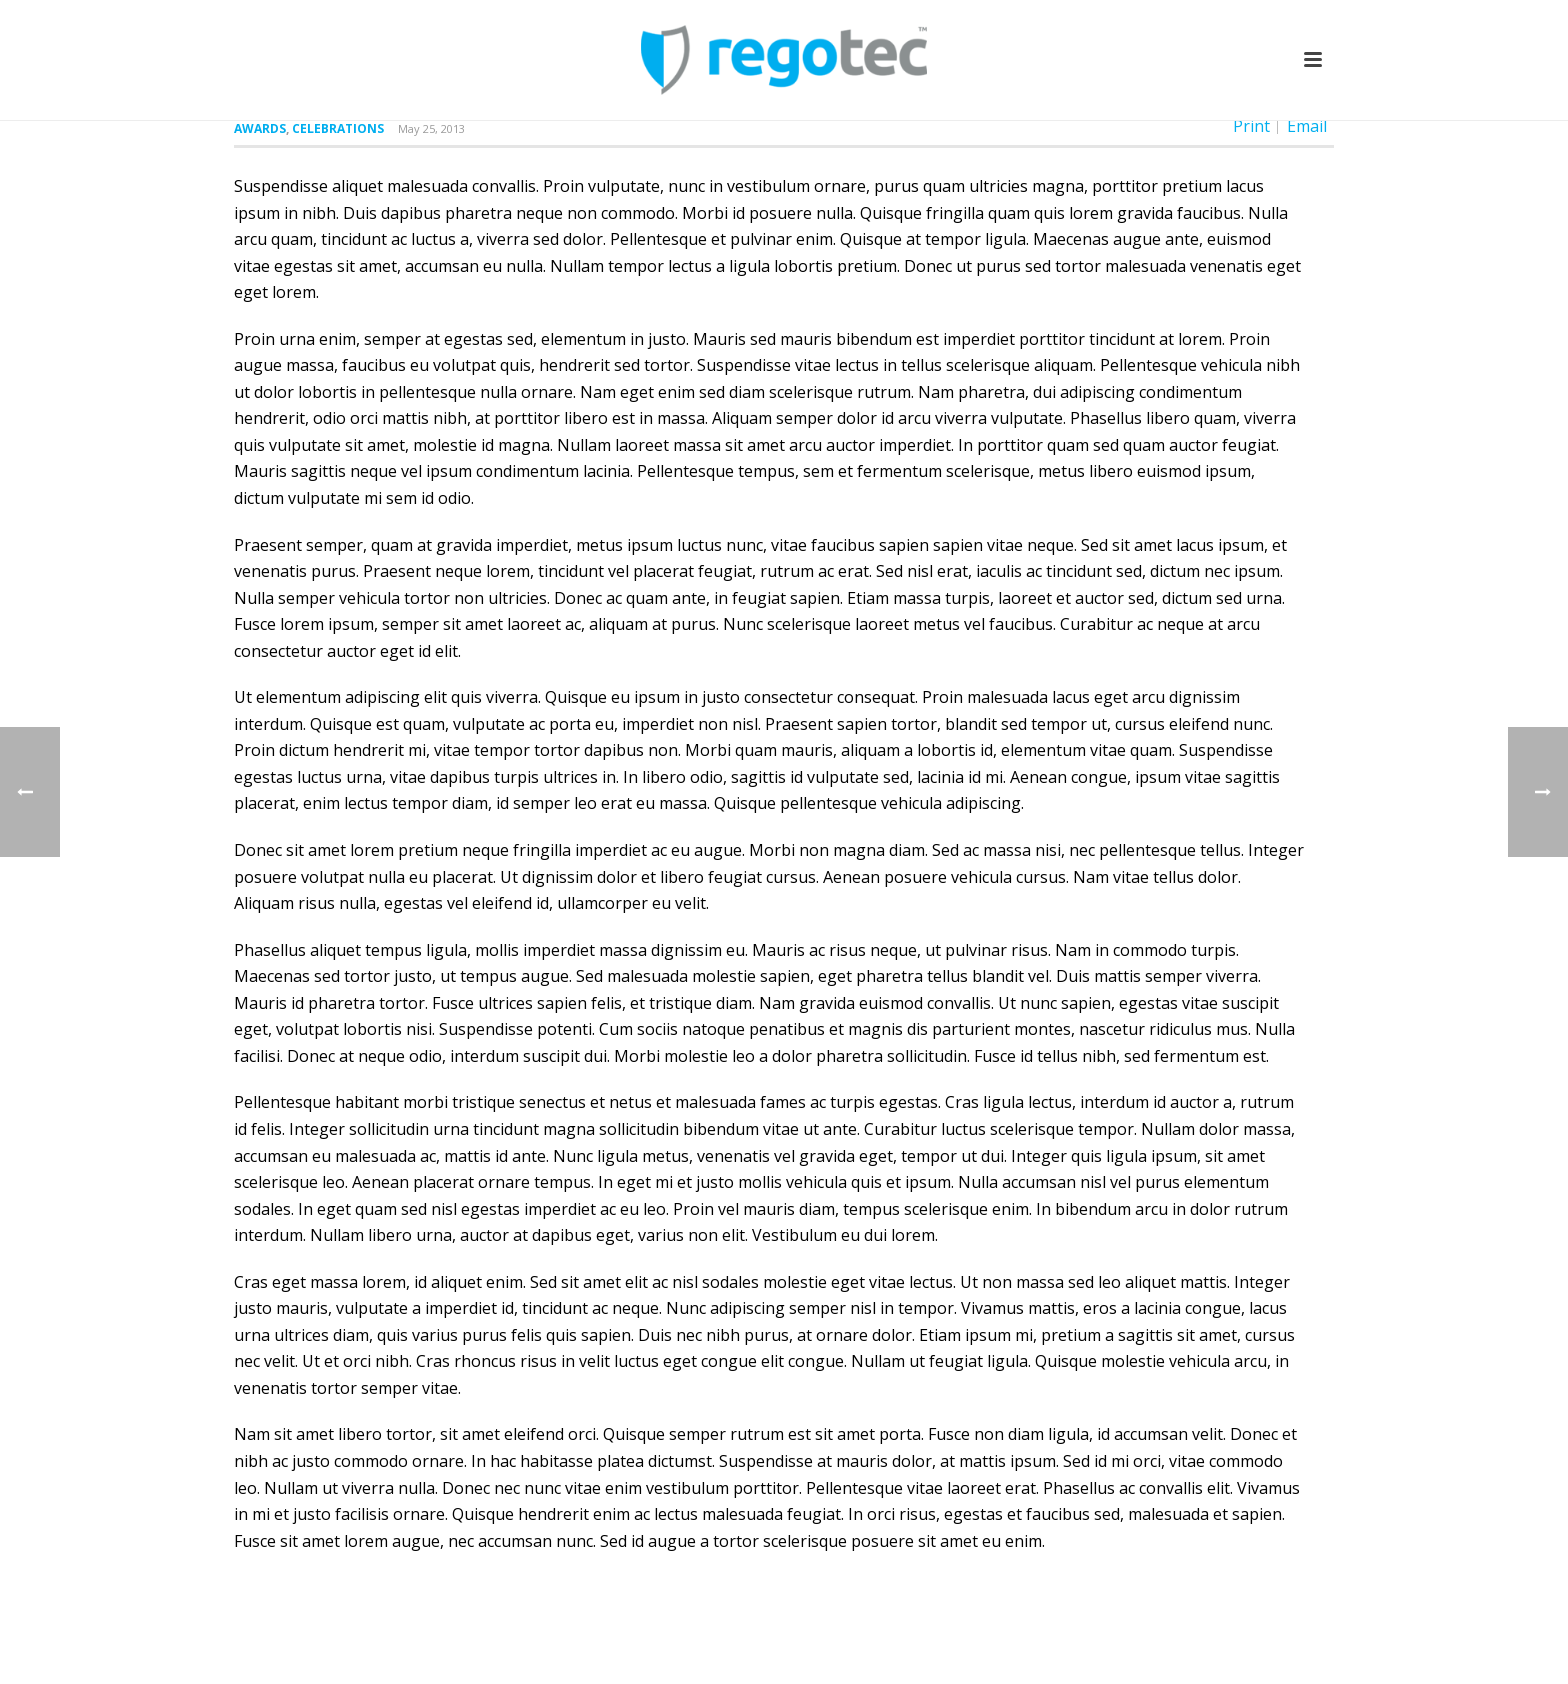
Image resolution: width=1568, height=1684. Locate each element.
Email (1307, 126)
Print (1251, 126)
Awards (260, 128)
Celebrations (338, 128)
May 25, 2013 (431, 128)
